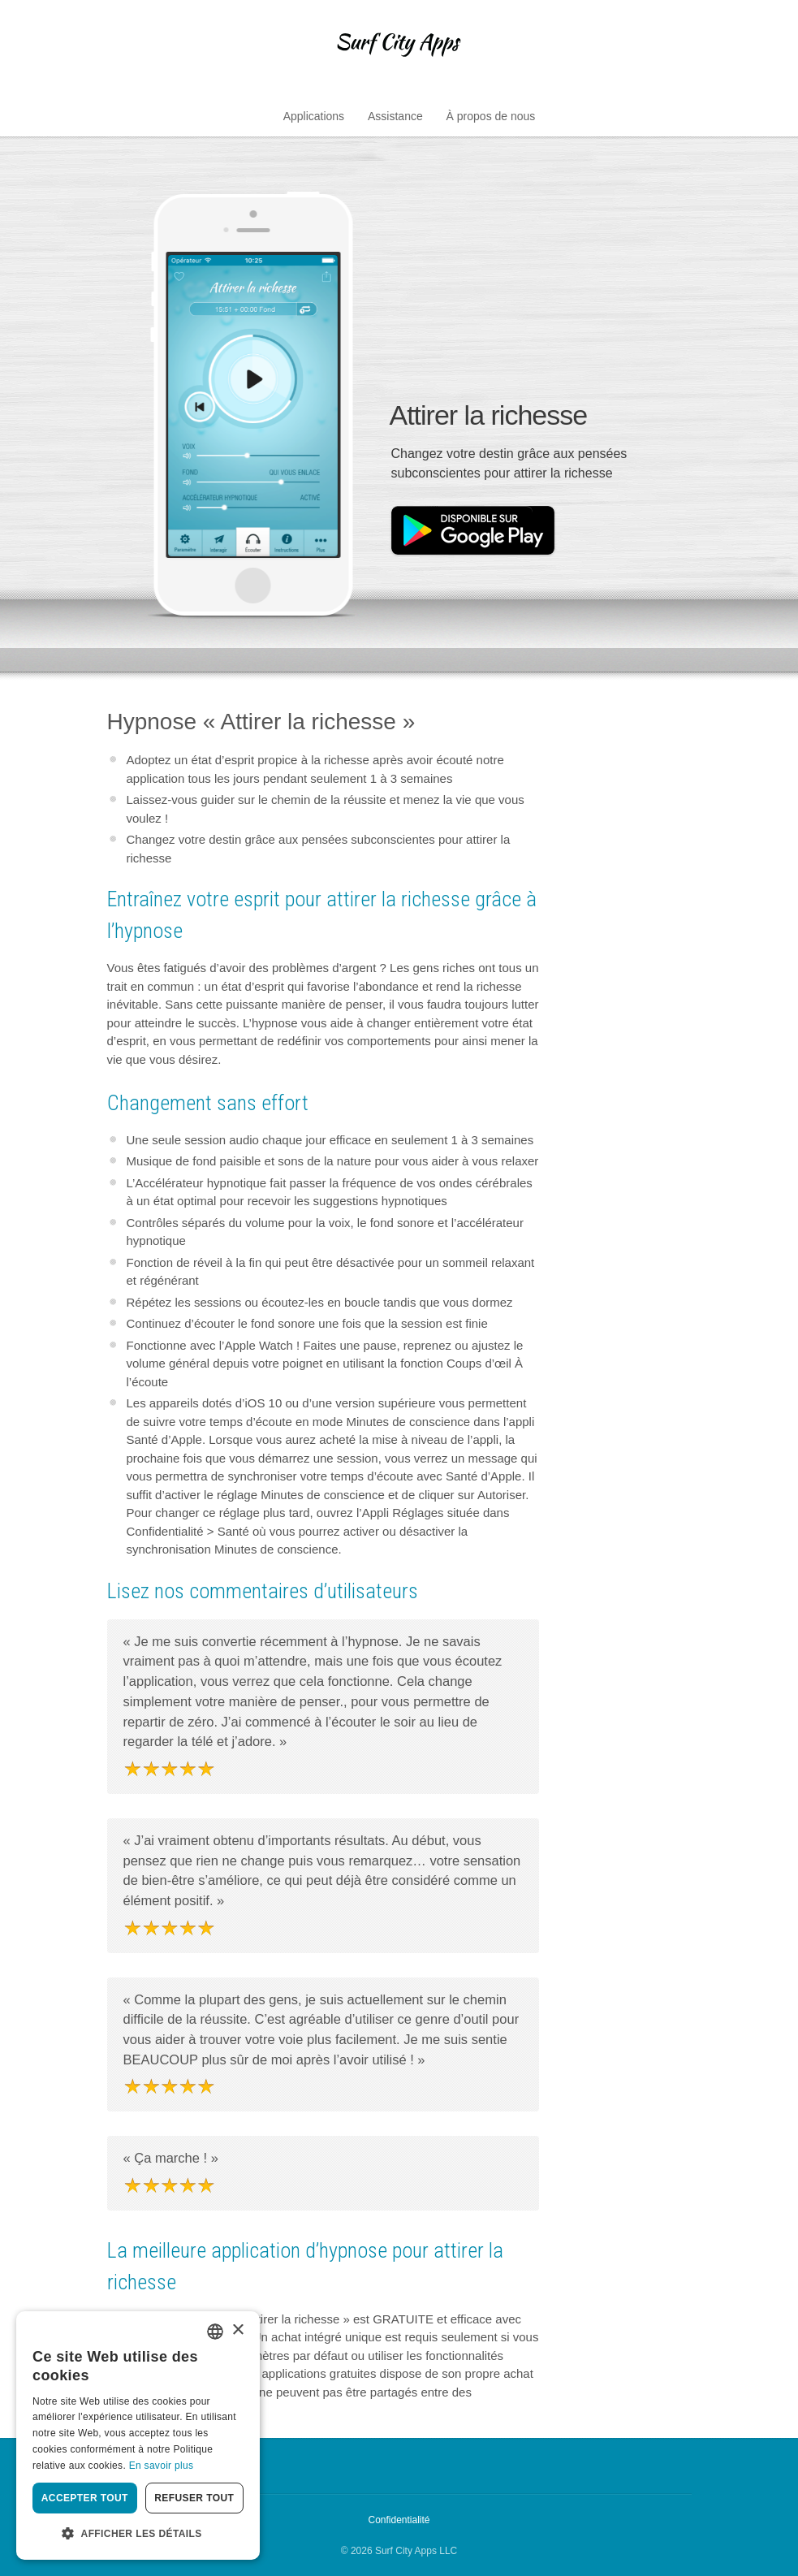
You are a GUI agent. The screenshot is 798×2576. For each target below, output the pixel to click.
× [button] (237, 2330)
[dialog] (138, 2435)
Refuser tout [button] (194, 2498)
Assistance (395, 116)
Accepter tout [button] (84, 2498)
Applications (314, 116)
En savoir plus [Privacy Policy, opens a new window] (161, 2465)
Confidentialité (398, 2520)
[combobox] (215, 2331)
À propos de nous (491, 116)
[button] (138, 2534)
